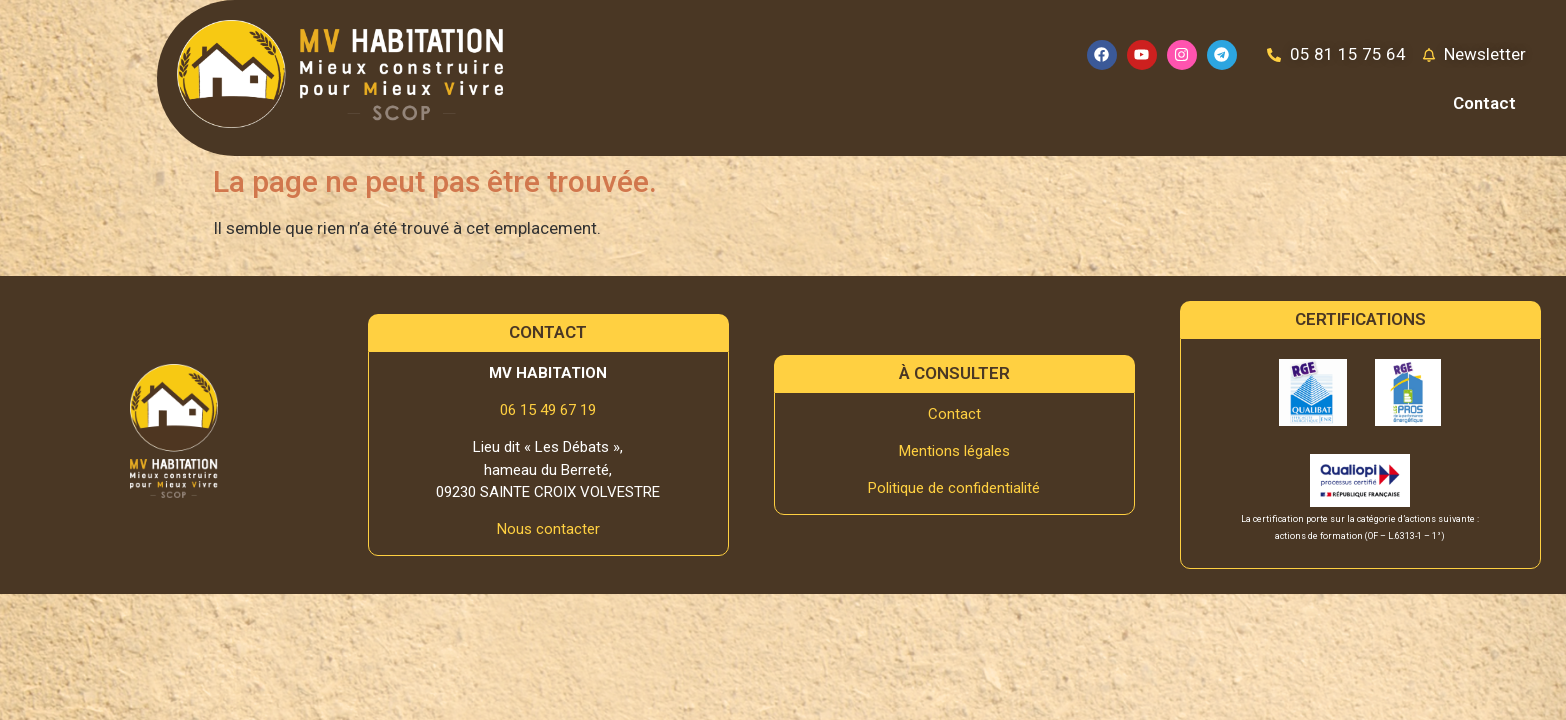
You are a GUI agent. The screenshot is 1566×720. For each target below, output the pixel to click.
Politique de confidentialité (954, 488)
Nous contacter (548, 529)
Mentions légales (954, 451)
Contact (1484, 103)
